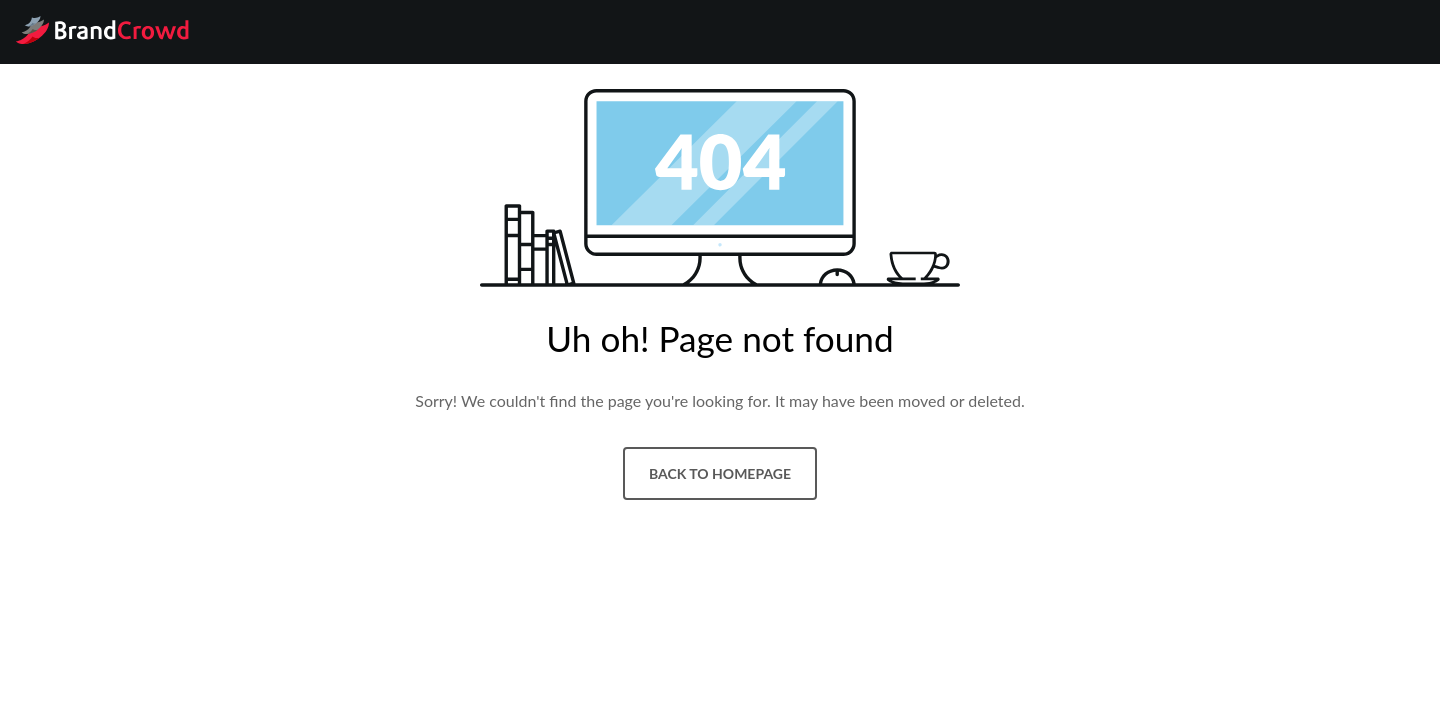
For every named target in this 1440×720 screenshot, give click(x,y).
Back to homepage (720, 473)
